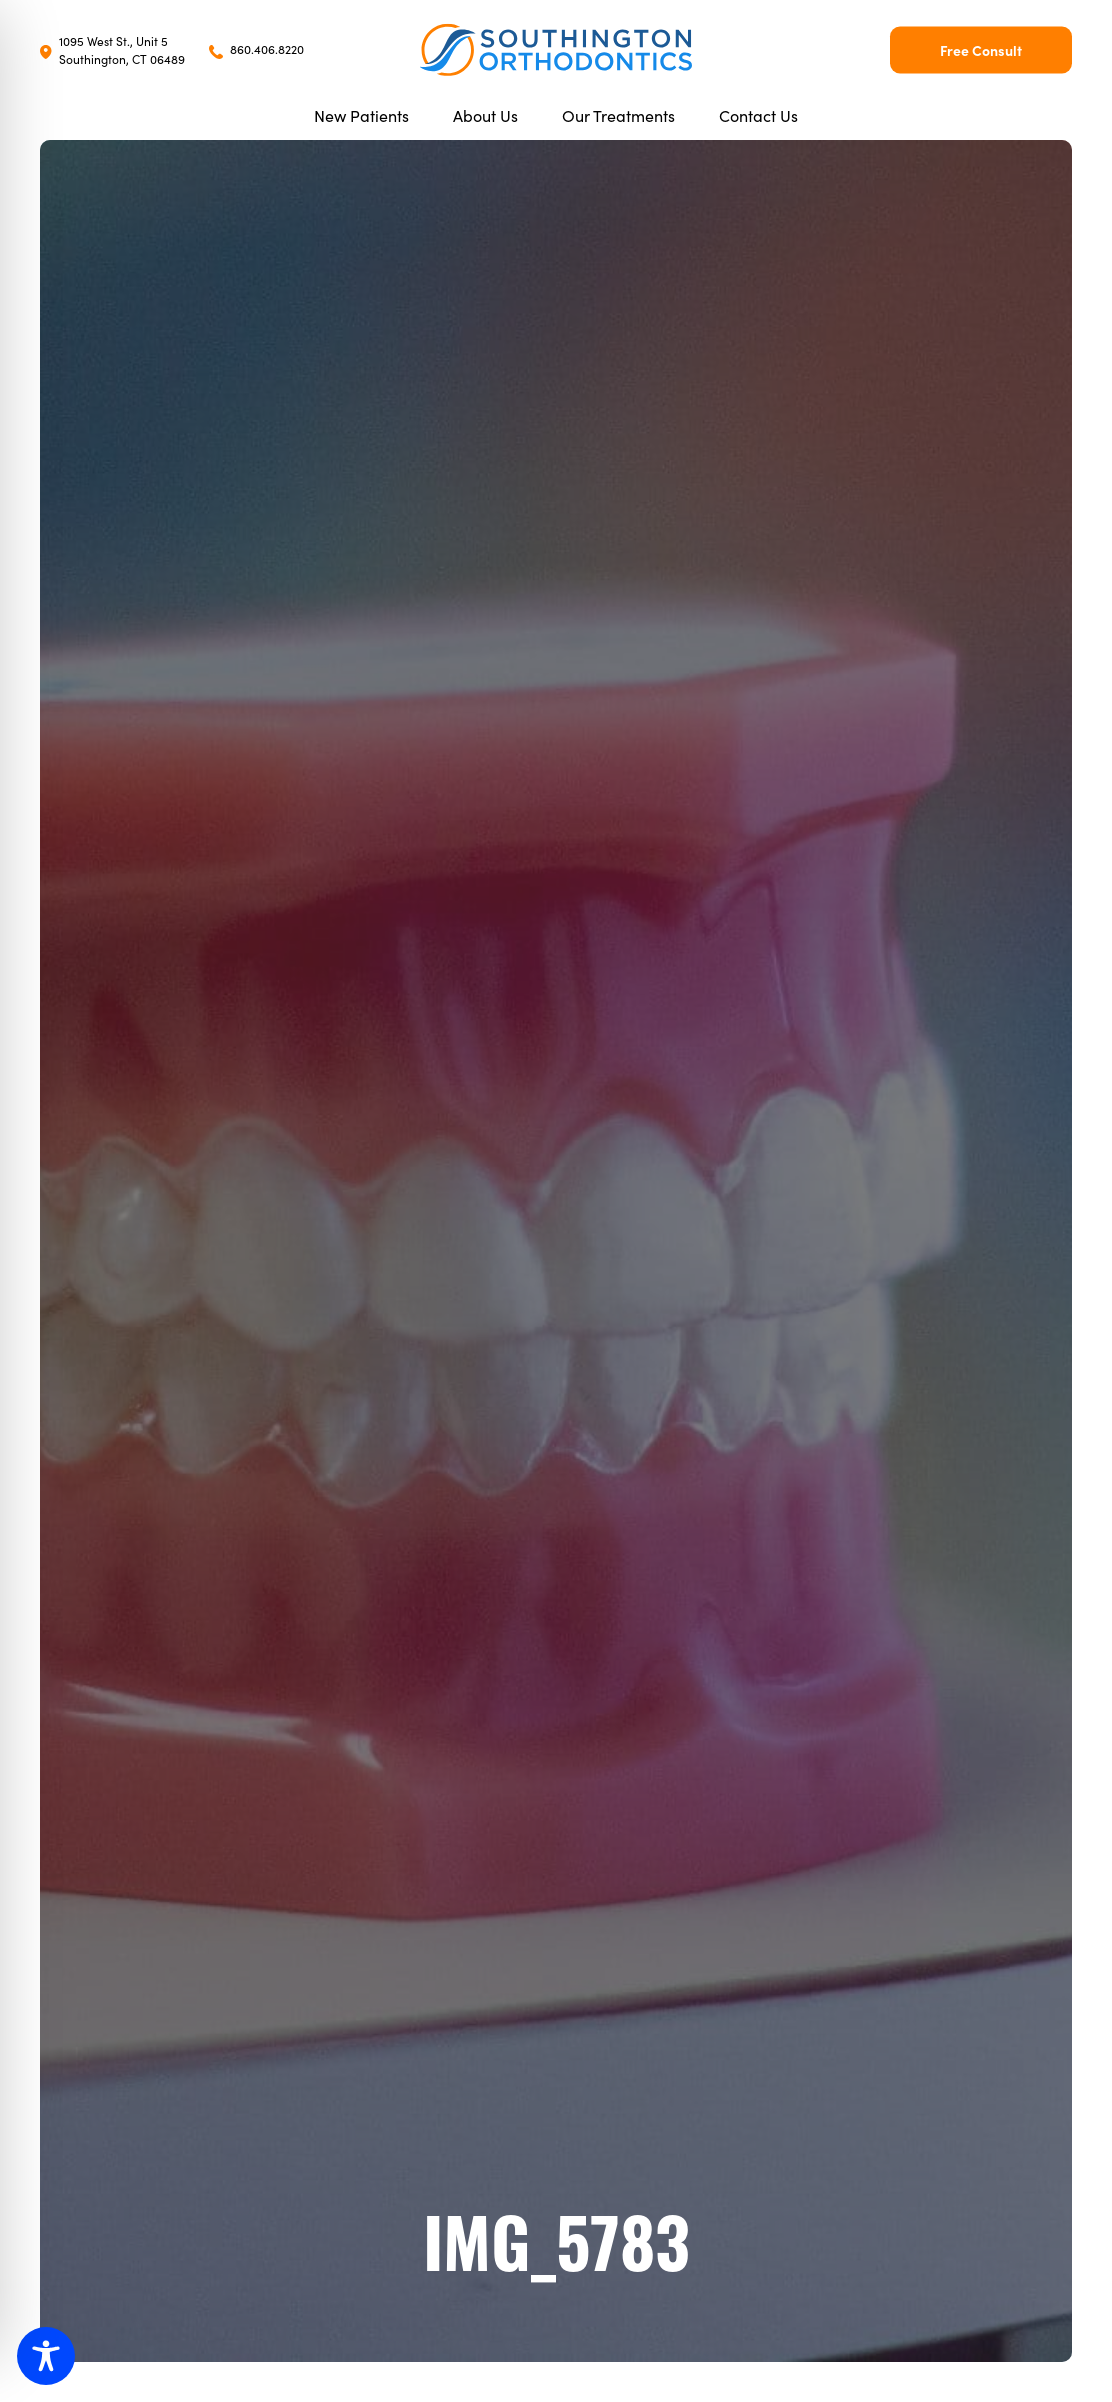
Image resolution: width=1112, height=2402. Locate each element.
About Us (485, 115)
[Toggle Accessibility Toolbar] (46, 2356)
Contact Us (758, 115)
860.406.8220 (256, 48)
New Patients (361, 115)
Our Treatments (618, 115)
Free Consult (981, 50)
